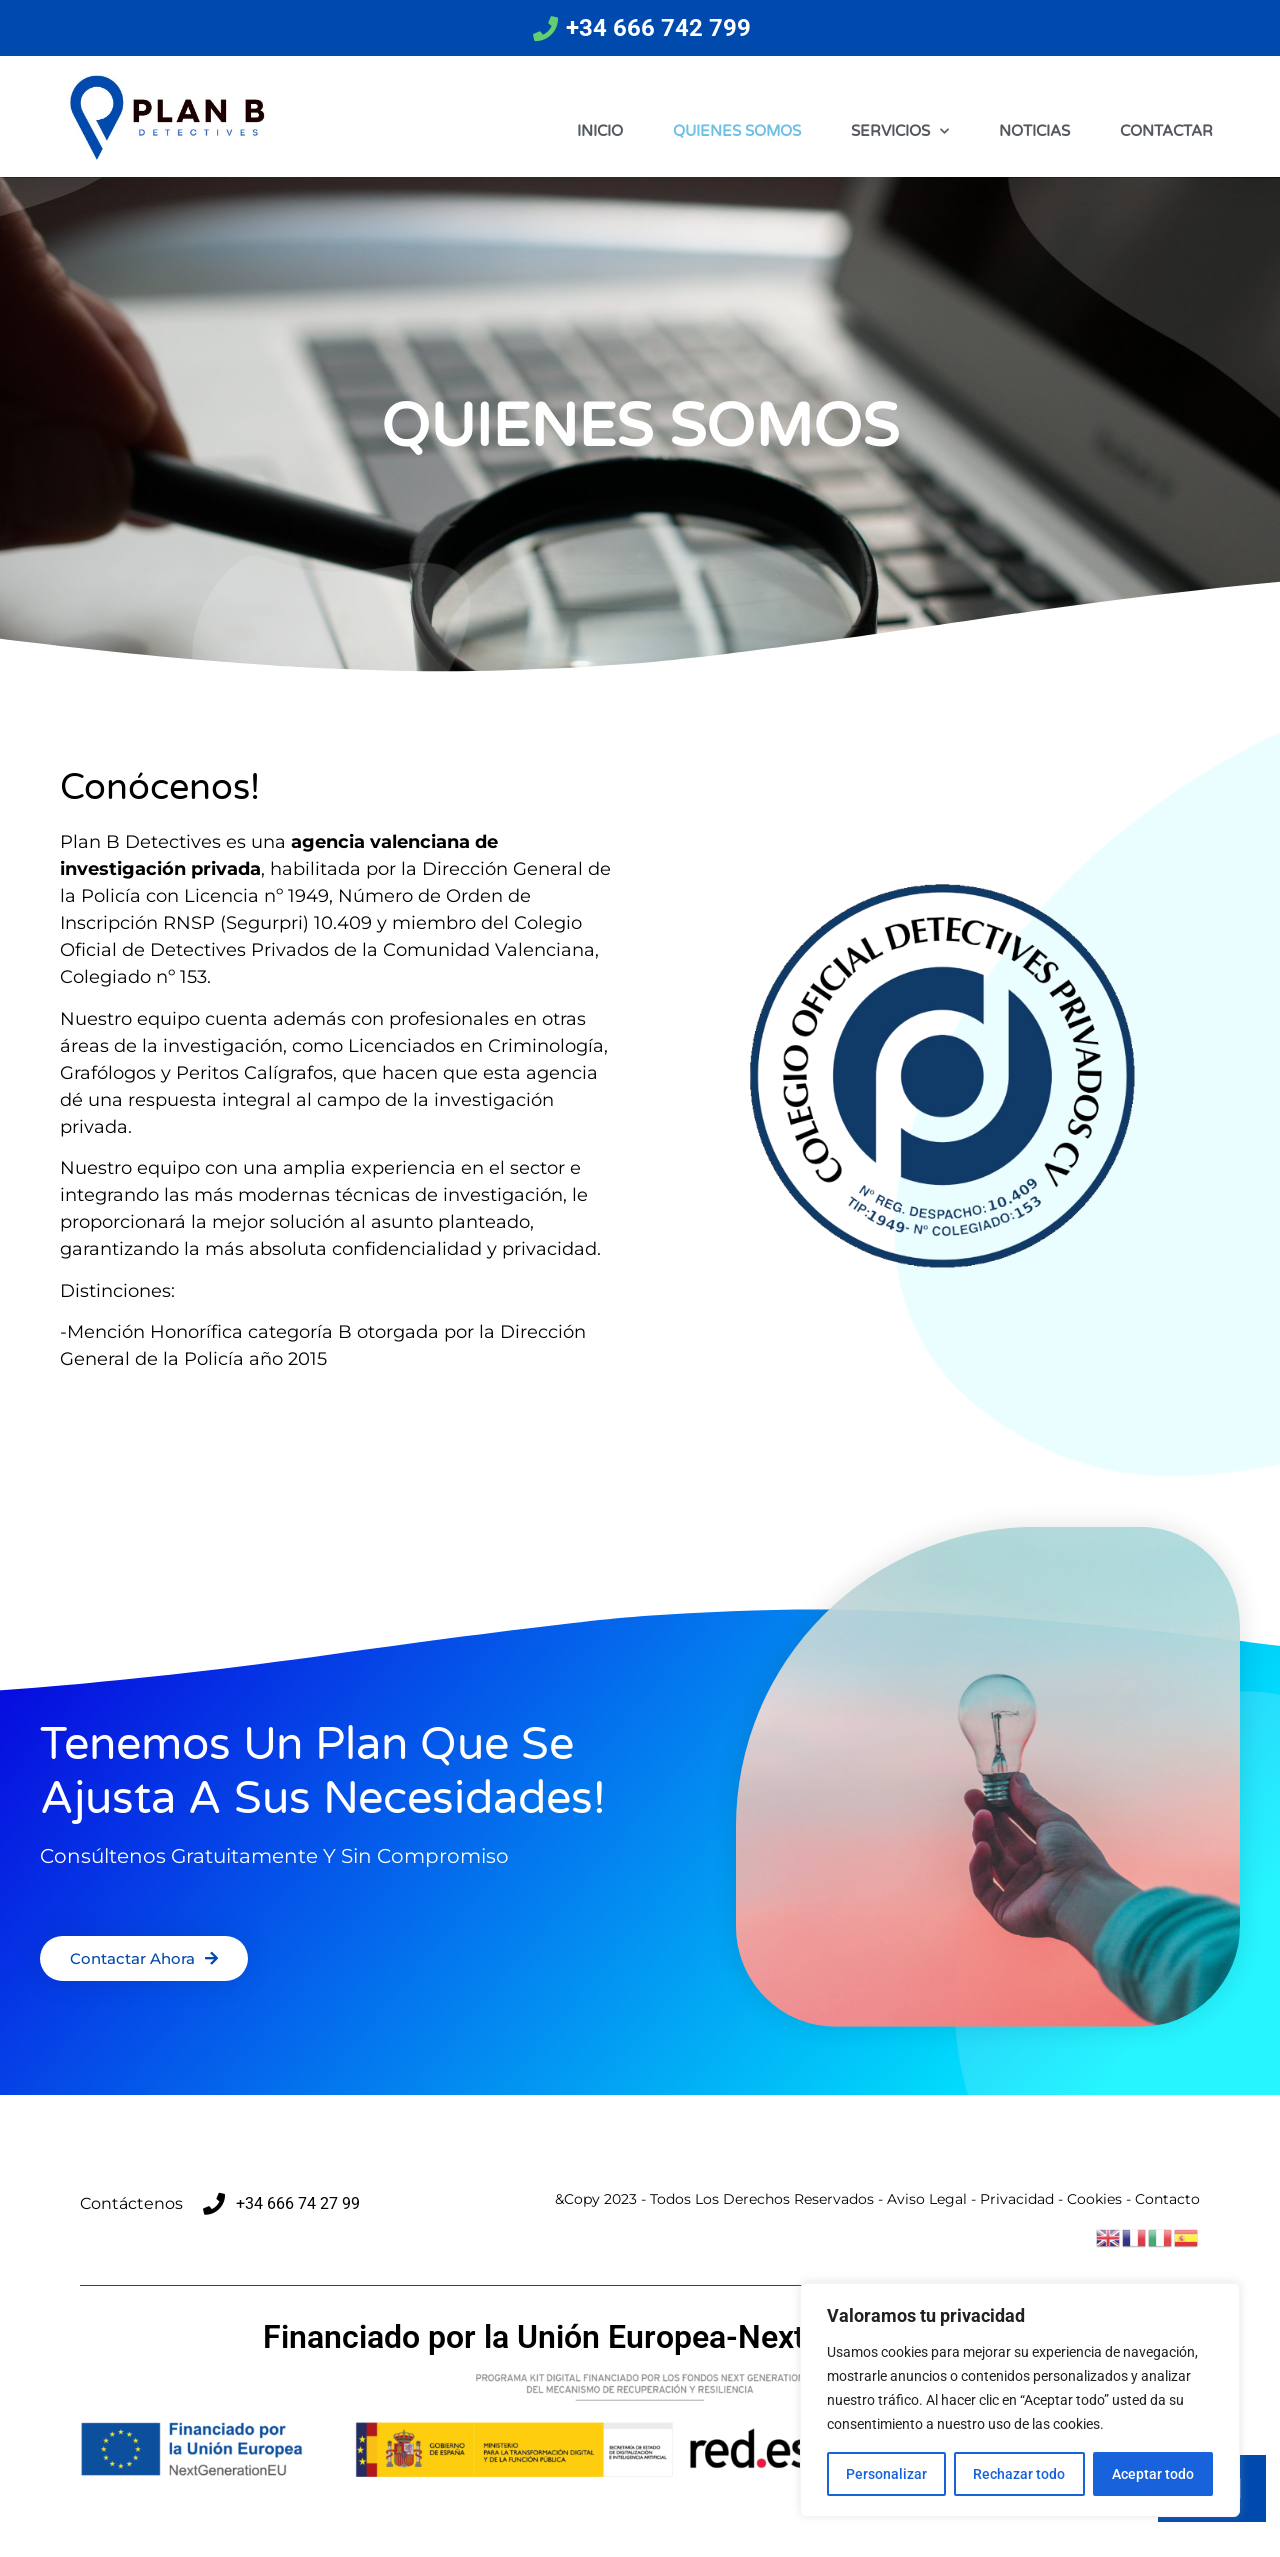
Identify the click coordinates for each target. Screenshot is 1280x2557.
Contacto (1167, 2199)
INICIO (600, 131)
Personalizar (886, 2474)
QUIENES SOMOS (737, 131)
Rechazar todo (1019, 2474)
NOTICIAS (1034, 131)
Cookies (1094, 2199)
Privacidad (1017, 2199)
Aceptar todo (1153, 2474)
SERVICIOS (900, 131)
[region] (1020, 2400)
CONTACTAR (1166, 131)
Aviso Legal (927, 2199)
